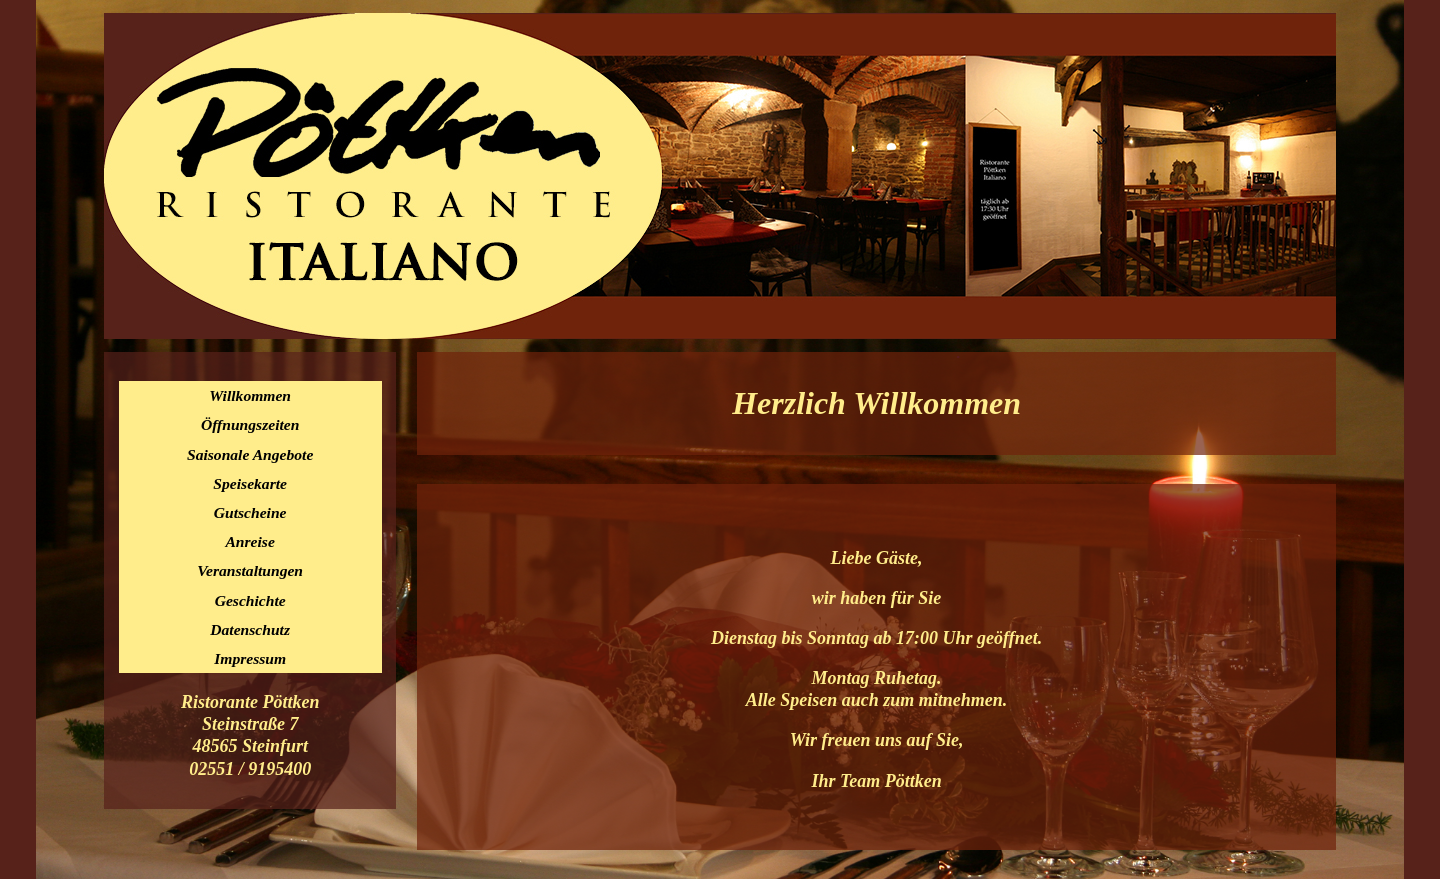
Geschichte (250, 600)
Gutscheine (250, 512)
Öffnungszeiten (250, 424)
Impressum (250, 658)
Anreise (249, 541)
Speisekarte (250, 483)
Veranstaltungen (250, 570)
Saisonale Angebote (250, 454)
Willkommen (250, 395)
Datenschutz (250, 629)
